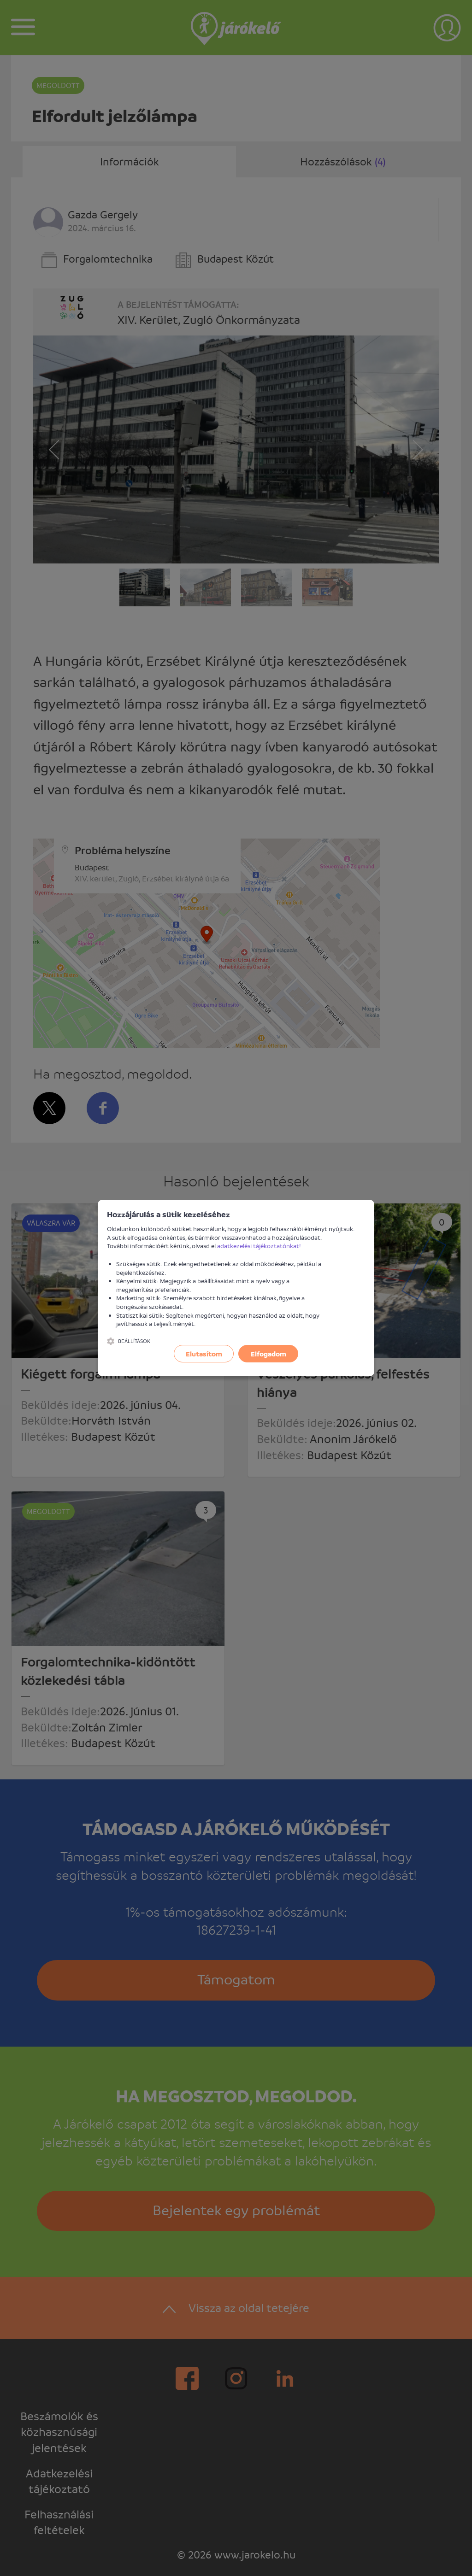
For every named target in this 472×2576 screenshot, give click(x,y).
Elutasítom (204, 1353)
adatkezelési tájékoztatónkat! (259, 1246)
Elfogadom (268, 1353)
